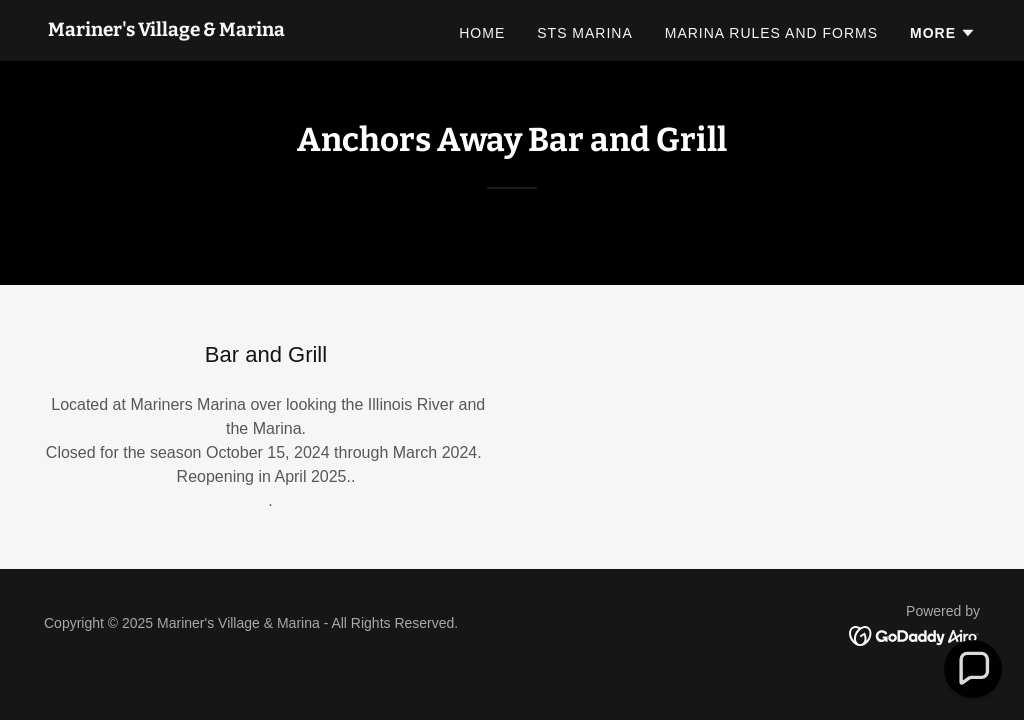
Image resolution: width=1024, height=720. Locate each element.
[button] (943, 33)
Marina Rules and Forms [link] (771, 33)
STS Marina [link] (585, 33)
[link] (166, 30)
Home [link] (482, 33)
